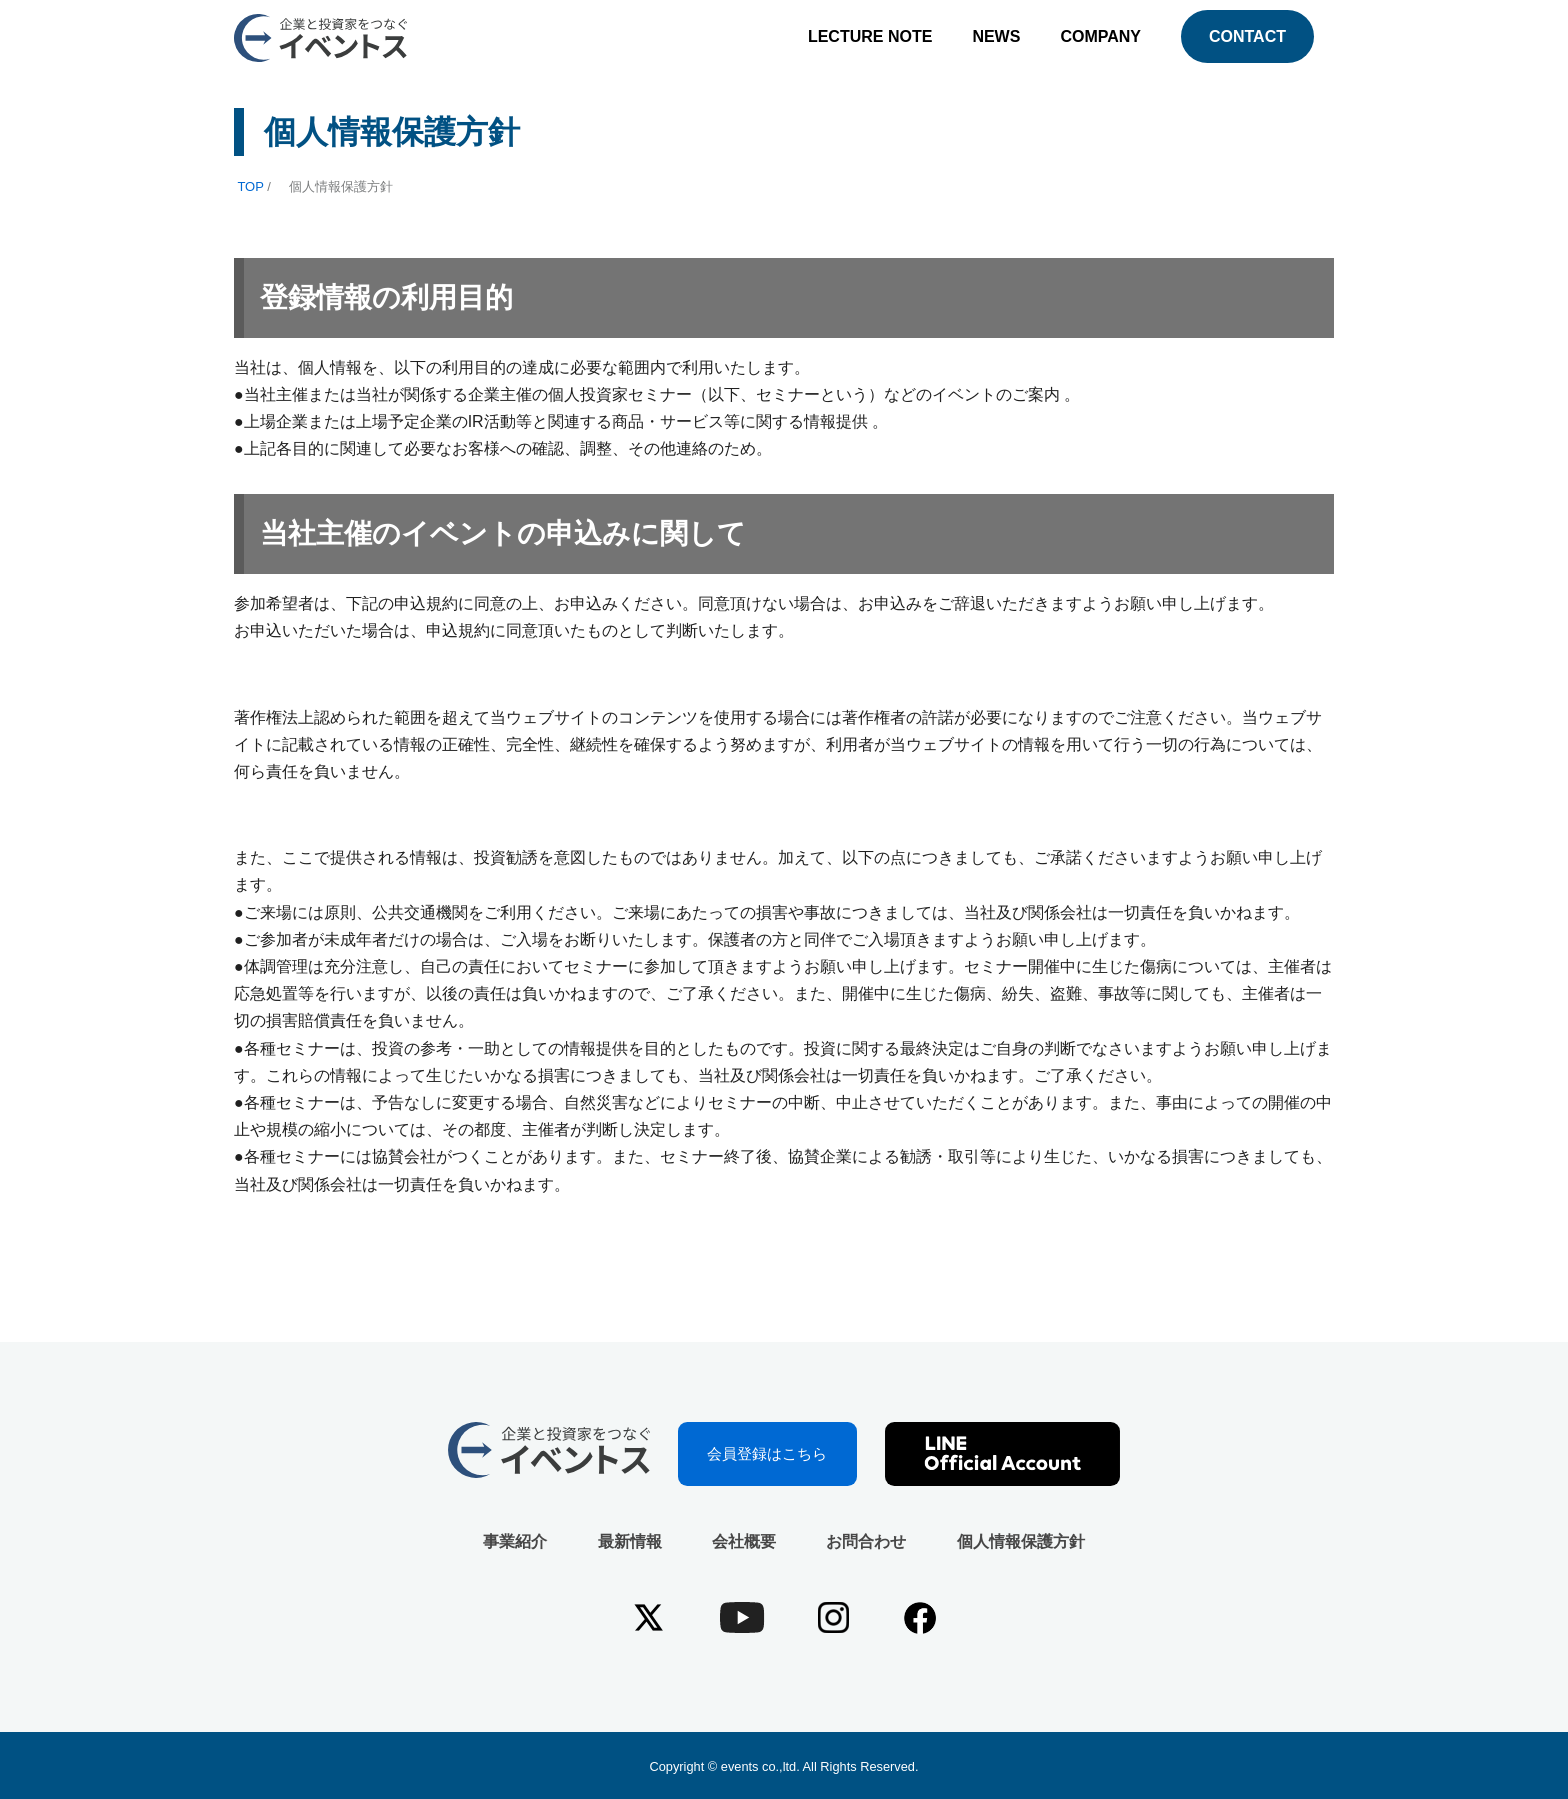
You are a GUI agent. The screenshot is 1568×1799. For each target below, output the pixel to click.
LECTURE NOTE (870, 36)
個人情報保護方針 (1021, 1541)
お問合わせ (866, 1541)
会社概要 (744, 1541)
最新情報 (630, 1541)
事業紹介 (515, 1541)
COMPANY (1100, 36)
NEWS (996, 36)
